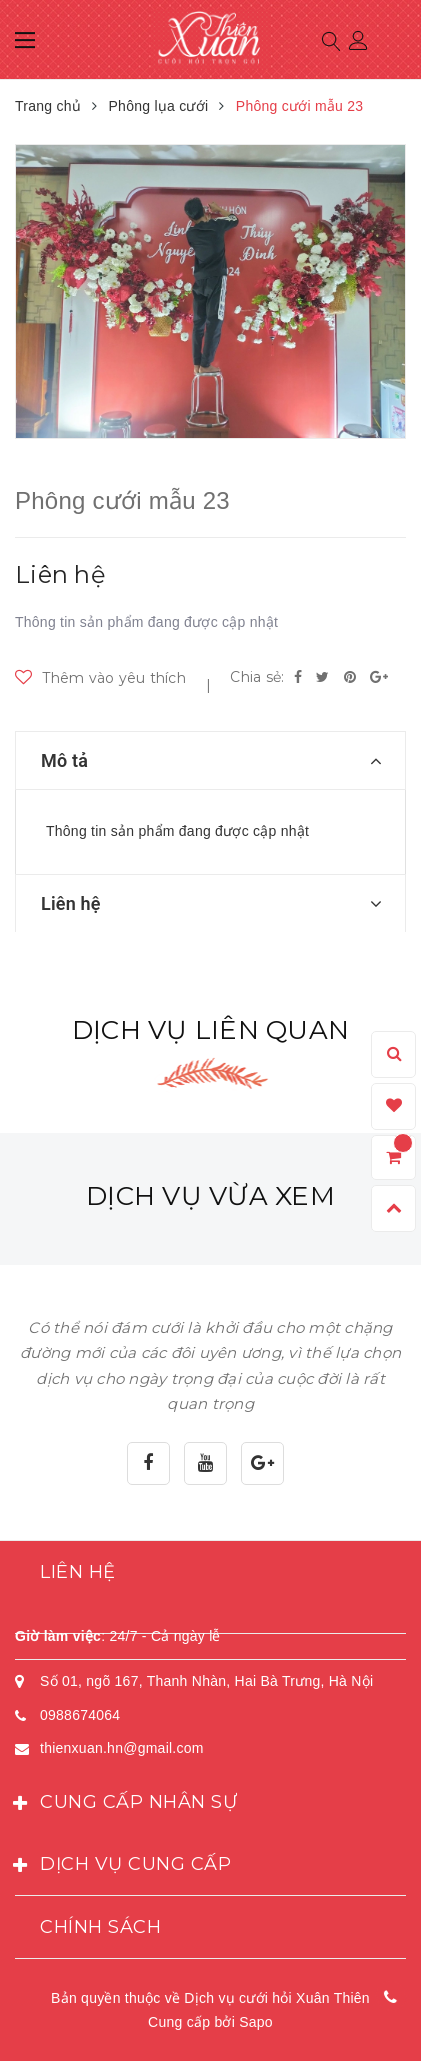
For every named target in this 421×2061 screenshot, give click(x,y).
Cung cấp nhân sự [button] (126, 1804)
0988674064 (80, 1715)
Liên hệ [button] (78, 1572)
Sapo (256, 2022)
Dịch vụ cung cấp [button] (123, 1866)
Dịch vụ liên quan (210, 1030)
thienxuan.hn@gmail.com (122, 1748)
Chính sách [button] (100, 1927)
